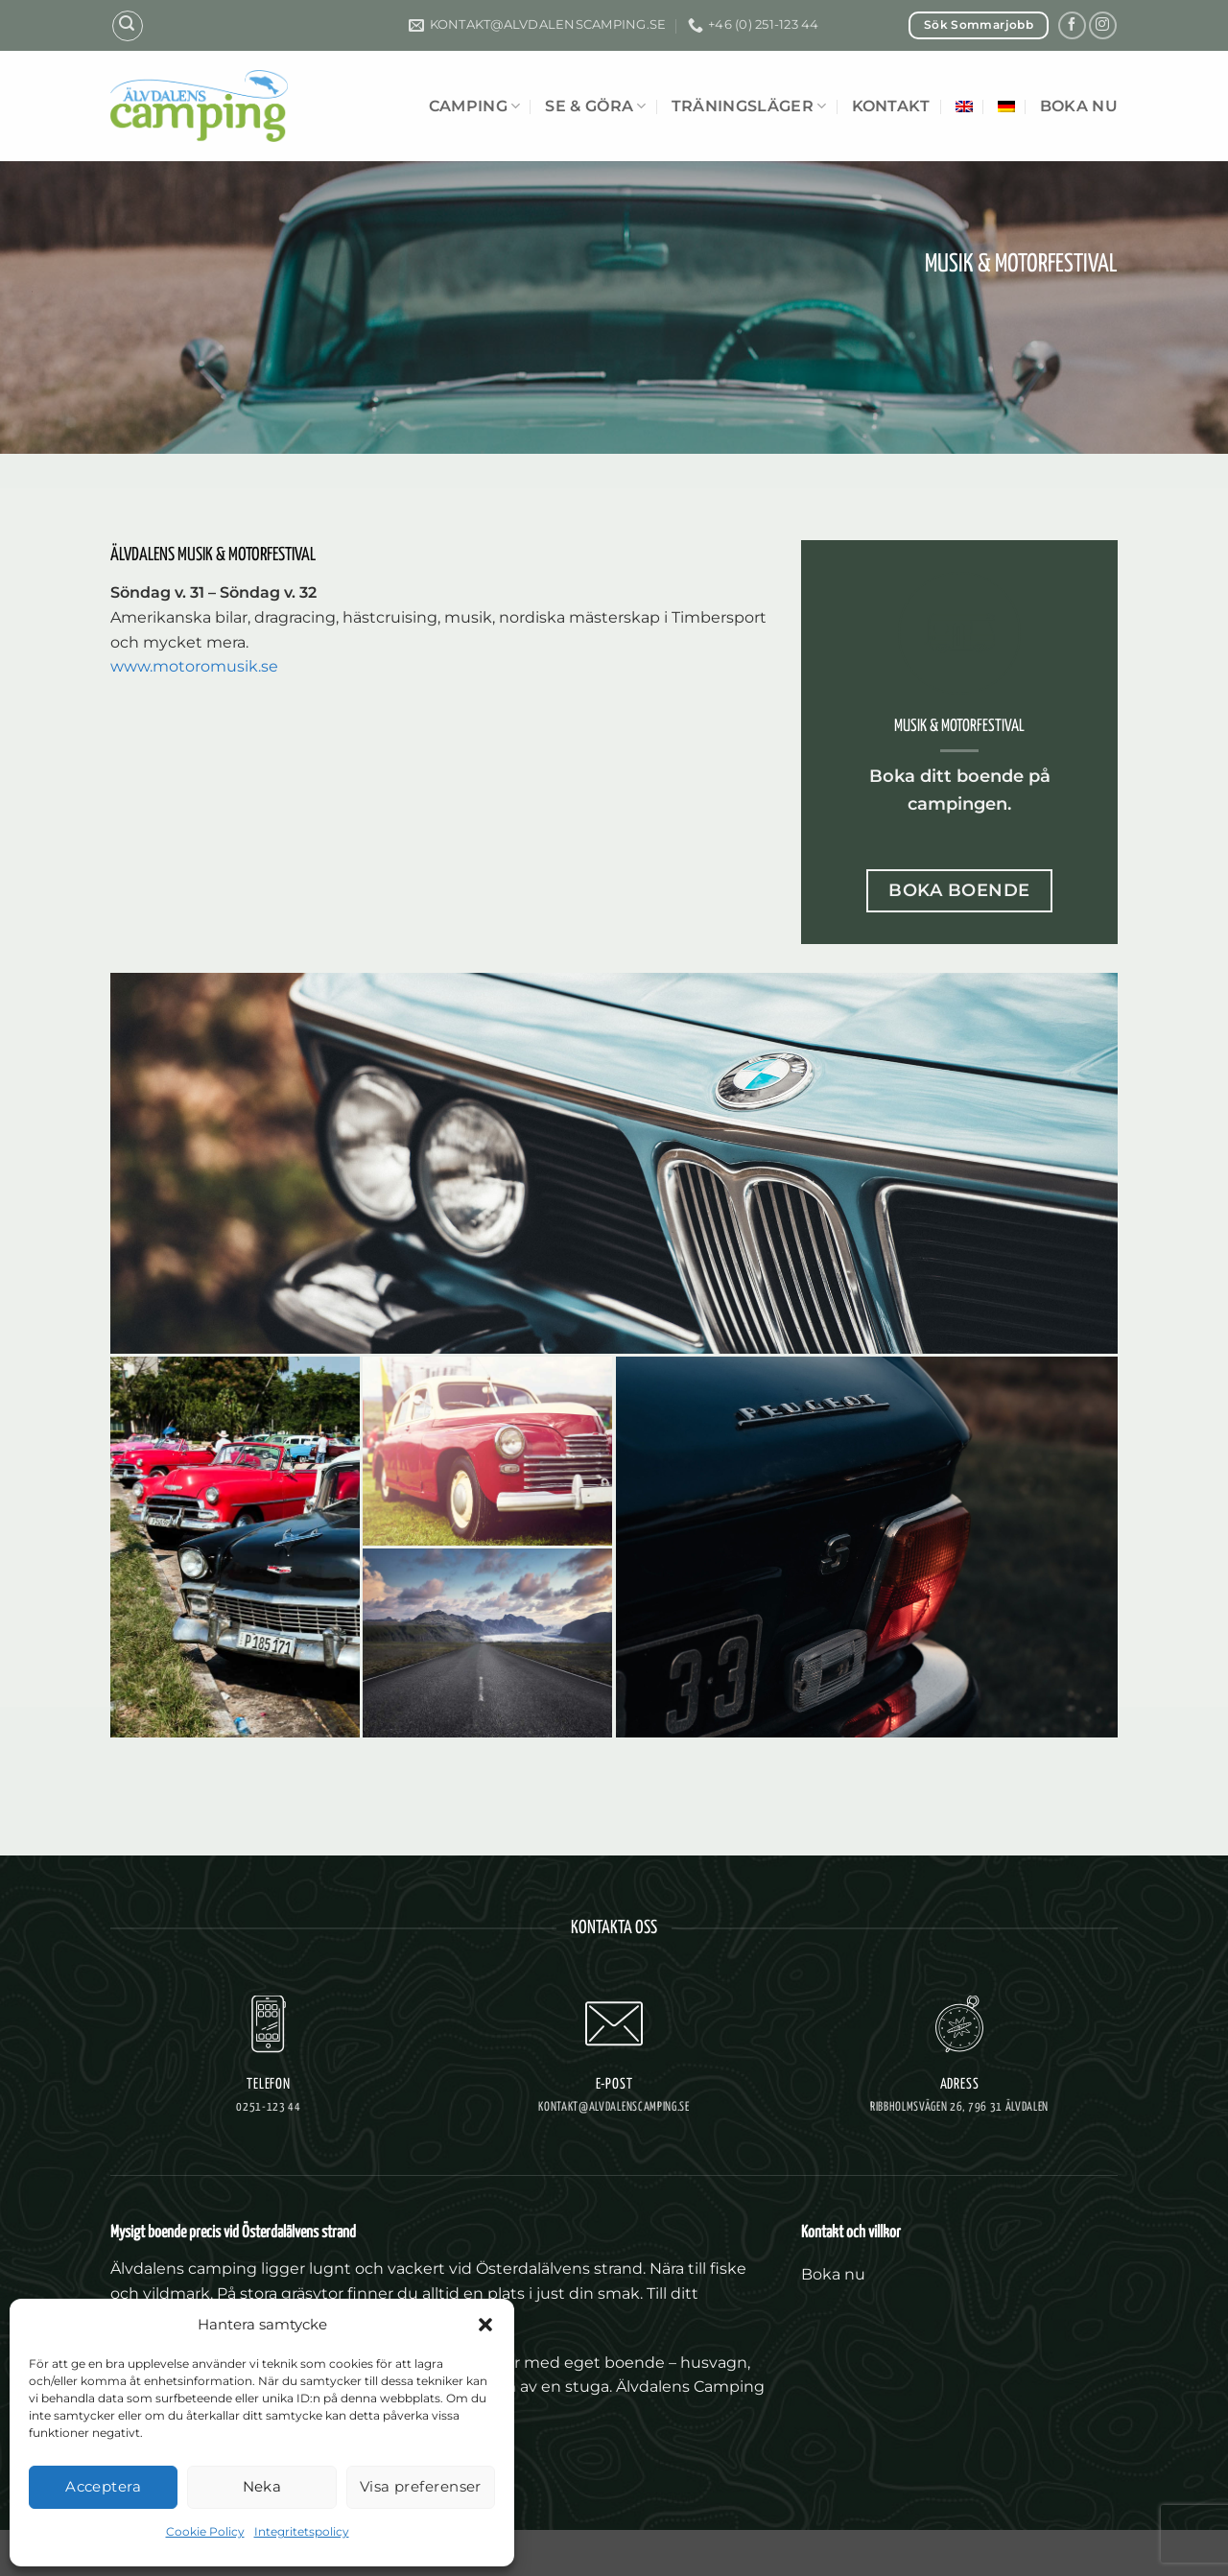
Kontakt (891, 106)
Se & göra (595, 106)
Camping (475, 106)
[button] (485, 2324)
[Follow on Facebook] (1072, 25)
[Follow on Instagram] (1103, 25)
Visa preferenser (421, 2486)
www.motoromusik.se (194, 666)
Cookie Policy (205, 2531)
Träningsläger (749, 106)
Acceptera (103, 2486)
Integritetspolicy (301, 2531)
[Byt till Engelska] (964, 106)
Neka (262, 2486)
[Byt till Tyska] (1006, 106)
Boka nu (1079, 106)
